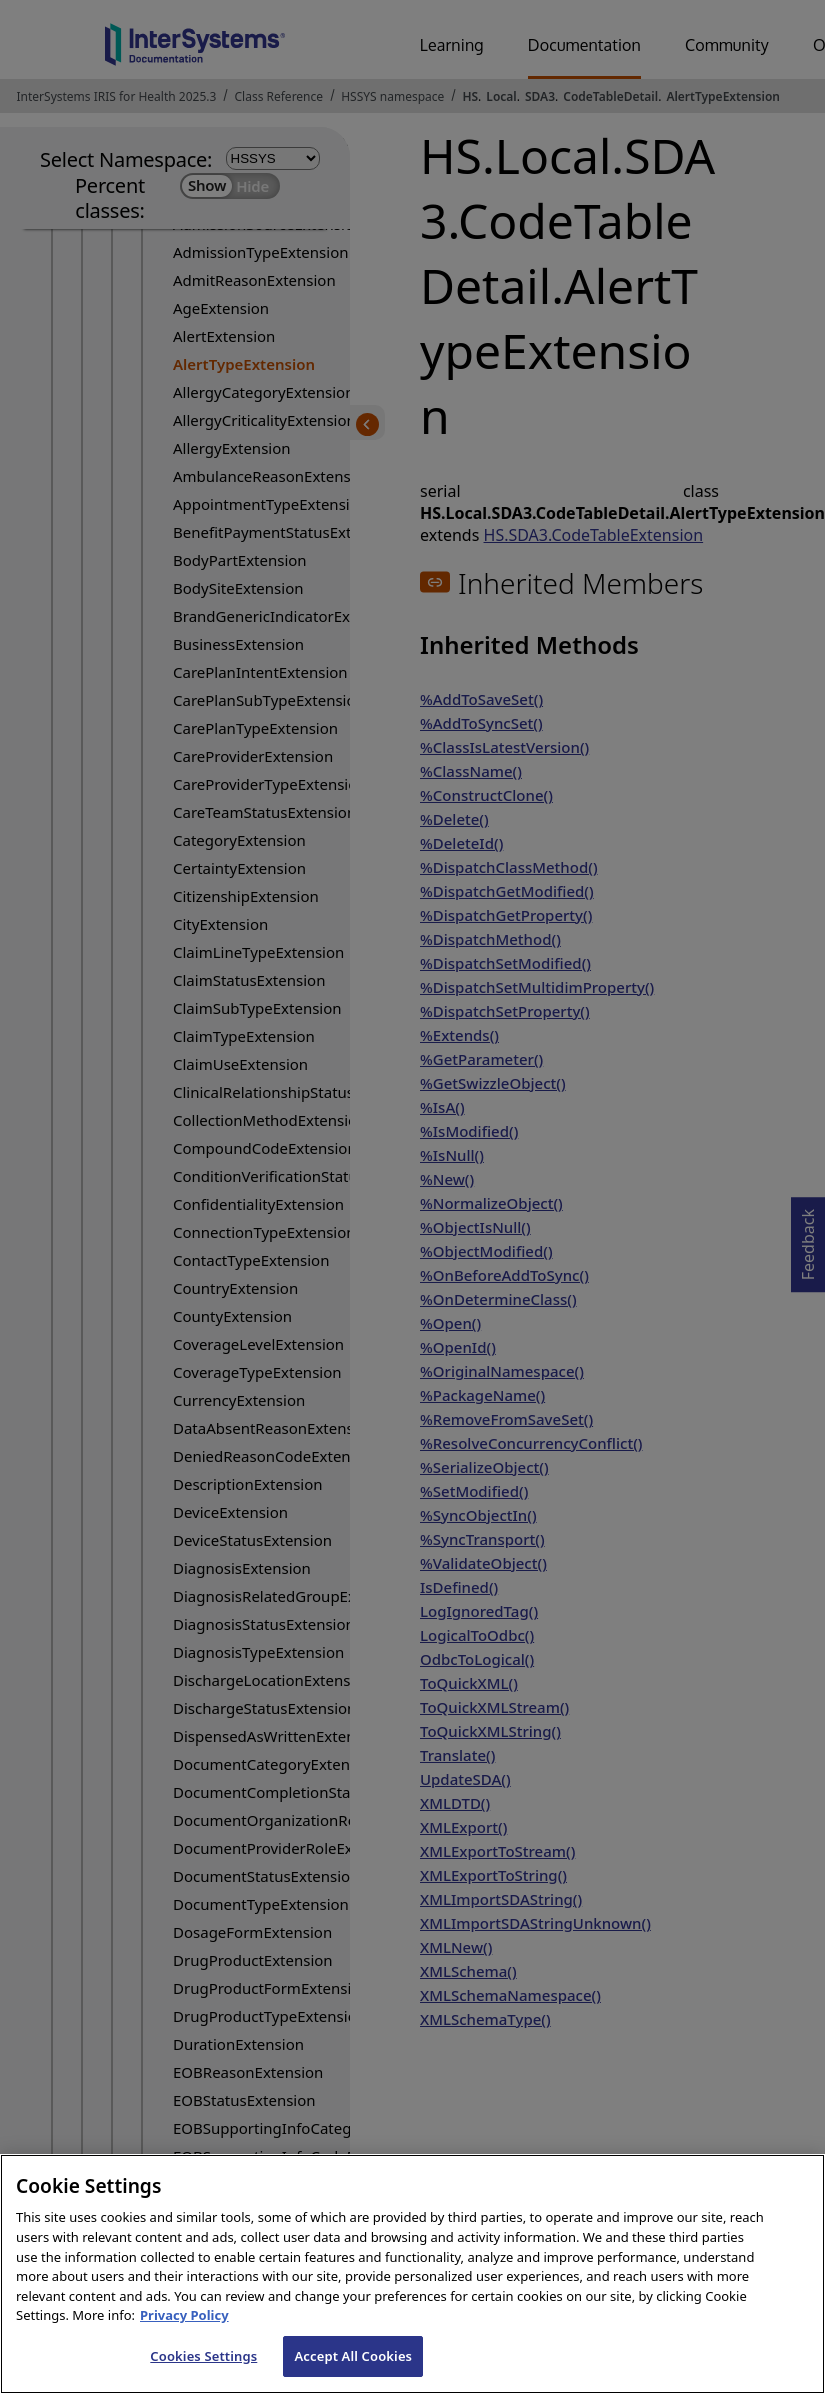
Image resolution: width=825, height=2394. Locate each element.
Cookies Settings (203, 2373)
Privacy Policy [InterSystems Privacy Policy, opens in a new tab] (184, 2333)
